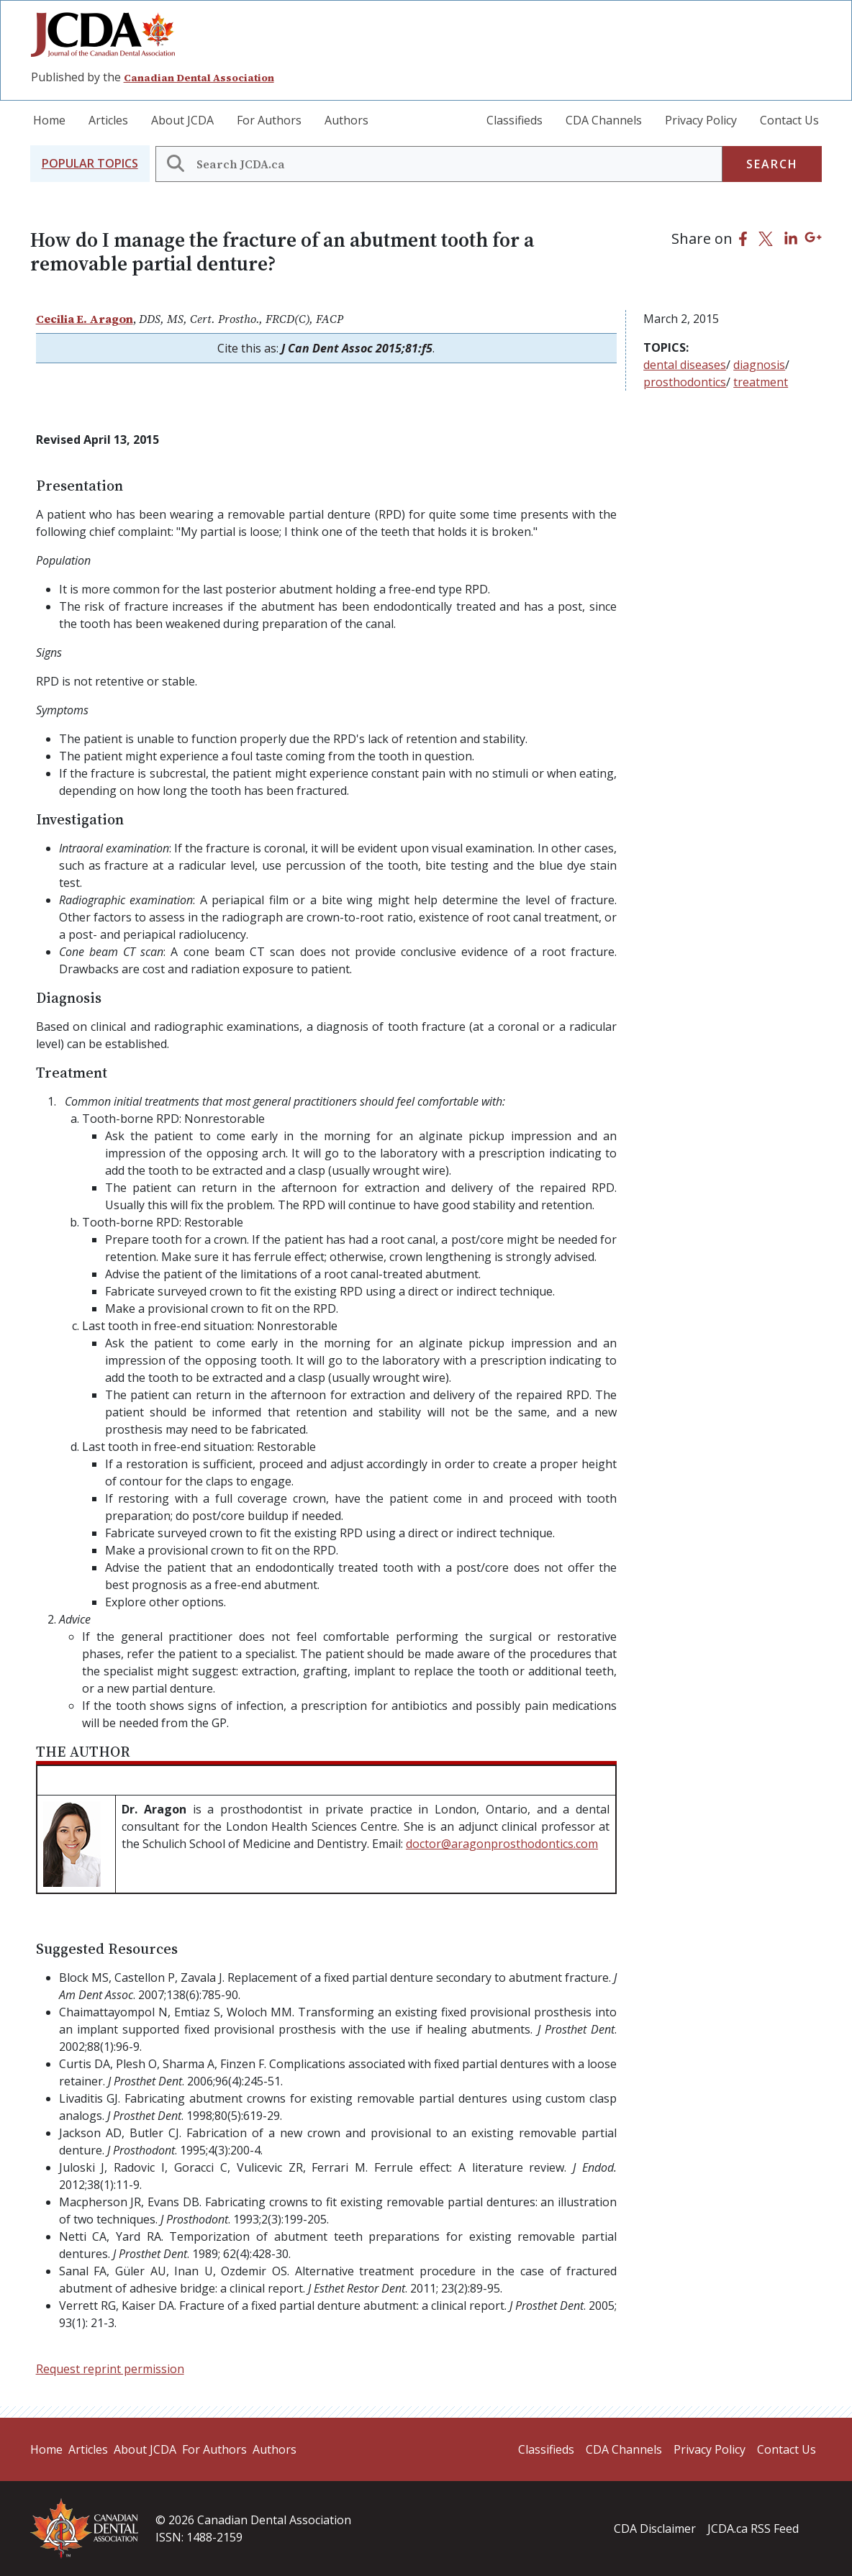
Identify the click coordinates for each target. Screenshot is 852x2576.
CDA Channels (604, 120)
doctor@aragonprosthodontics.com (502, 1844)
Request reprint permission (110, 2369)
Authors (346, 120)
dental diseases (684, 365)
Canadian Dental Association (199, 77)
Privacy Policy (701, 120)
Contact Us (789, 120)
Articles (108, 120)
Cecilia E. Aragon (84, 319)
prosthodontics (684, 382)
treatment (760, 382)
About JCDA (182, 120)
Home (49, 120)
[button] (90, 163)
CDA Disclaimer (655, 2528)
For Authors (269, 120)
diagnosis (759, 365)
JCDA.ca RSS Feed (753, 2528)
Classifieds (514, 120)
